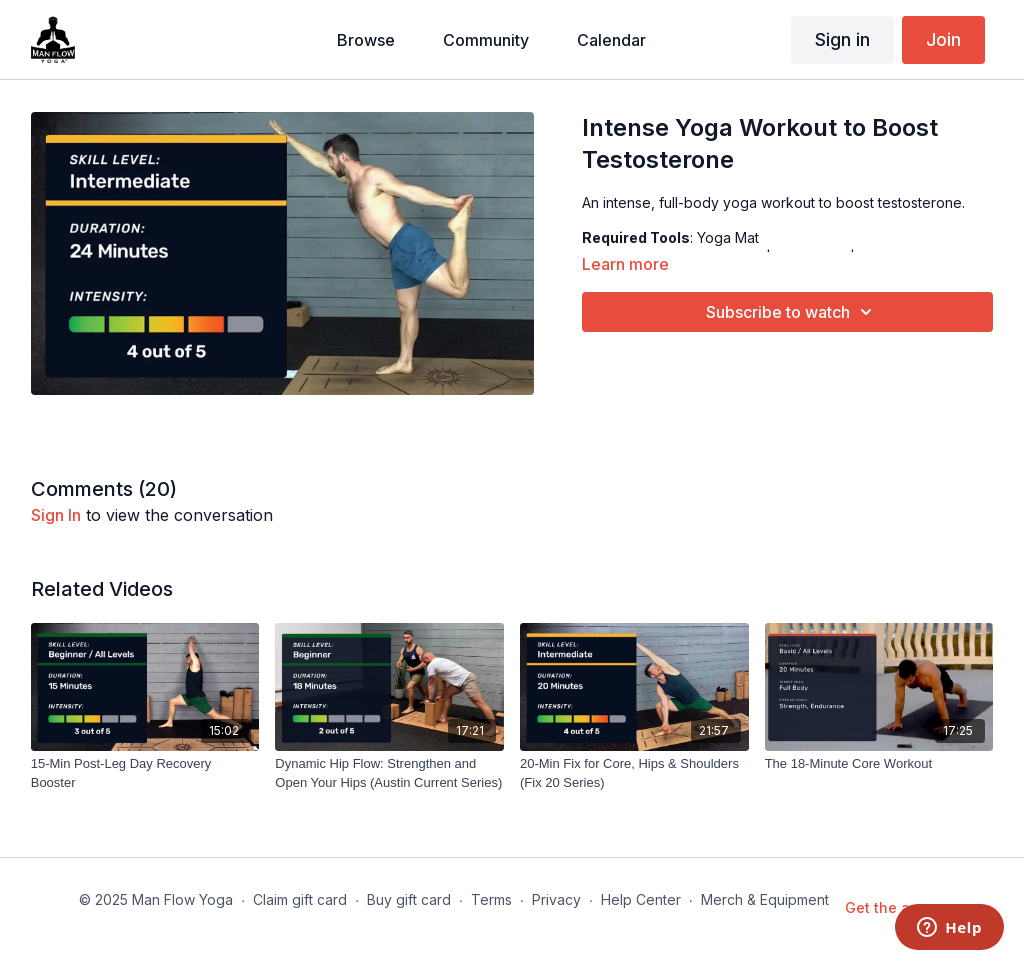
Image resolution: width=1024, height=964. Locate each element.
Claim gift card (300, 899)
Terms (491, 899)
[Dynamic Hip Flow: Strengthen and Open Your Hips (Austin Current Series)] (389, 773)
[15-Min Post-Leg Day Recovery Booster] (145, 773)
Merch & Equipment (765, 899)
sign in (56, 515)
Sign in (842, 39)
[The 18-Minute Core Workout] (879, 764)
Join (943, 39)
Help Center (641, 899)
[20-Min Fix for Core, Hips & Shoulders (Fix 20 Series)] (634, 773)
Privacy (556, 899)
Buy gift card (409, 899)
